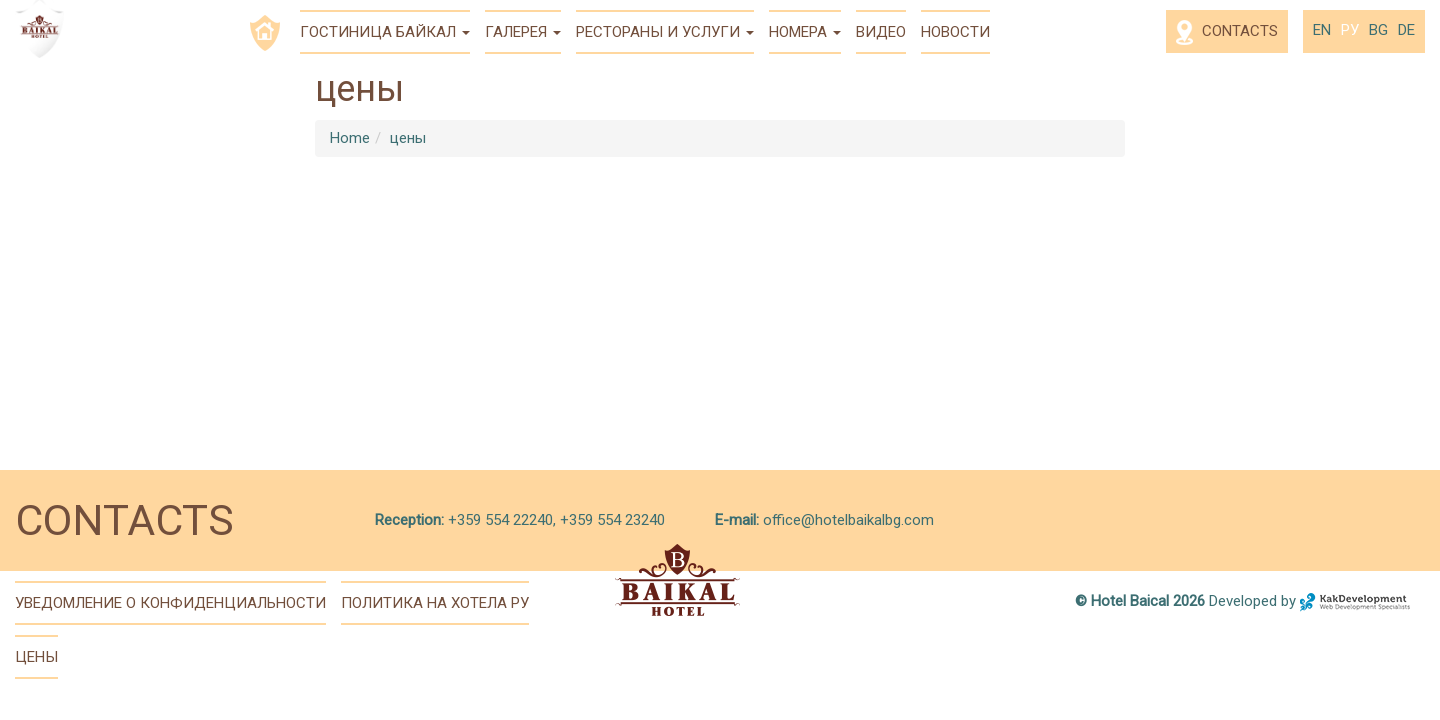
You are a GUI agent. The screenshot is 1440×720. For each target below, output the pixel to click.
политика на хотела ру (435, 603)
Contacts (1227, 32)
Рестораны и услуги (665, 32)
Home (350, 138)
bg (1378, 30)
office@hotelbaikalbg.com (848, 520)
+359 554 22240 (498, 520)
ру (1350, 30)
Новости (955, 32)
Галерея (523, 32)
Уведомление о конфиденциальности (170, 603)
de (1406, 30)
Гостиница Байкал (385, 32)
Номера (805, 32)
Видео (881, 32)
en (1322, 30)
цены (408, 138)
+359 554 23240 (612, 520)
